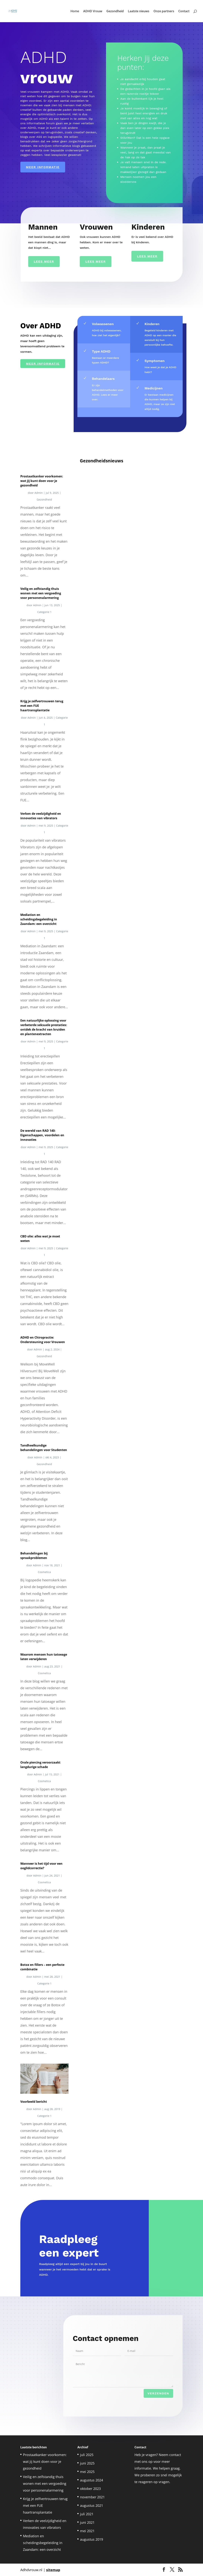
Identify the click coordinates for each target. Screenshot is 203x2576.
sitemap (53, 2570)
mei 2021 (87, 2531)
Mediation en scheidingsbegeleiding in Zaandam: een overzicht (38, 919)
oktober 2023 (90, 2488)
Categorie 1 (44, 612)
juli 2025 (86, 2454)
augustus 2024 (91, 2480)
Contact (183, 11)
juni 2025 (87, 2463)
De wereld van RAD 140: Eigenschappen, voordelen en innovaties (42, 1135)
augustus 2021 (91, 2505)
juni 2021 (87, 2522)
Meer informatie (43, 167)
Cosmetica (44, 1572)
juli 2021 (86, 2514)
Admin (38, 493)
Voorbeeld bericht (33, 2102)
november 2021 (92, 2497)
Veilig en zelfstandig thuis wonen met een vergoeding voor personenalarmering (40, 593)
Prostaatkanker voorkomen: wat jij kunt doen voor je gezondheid (41, 480)
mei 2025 (87, 2471)
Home (74, 11)
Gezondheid (115, 11)
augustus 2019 (91, 2539)
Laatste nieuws (138, 11)
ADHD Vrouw (92, 11)
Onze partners (163, 11)
